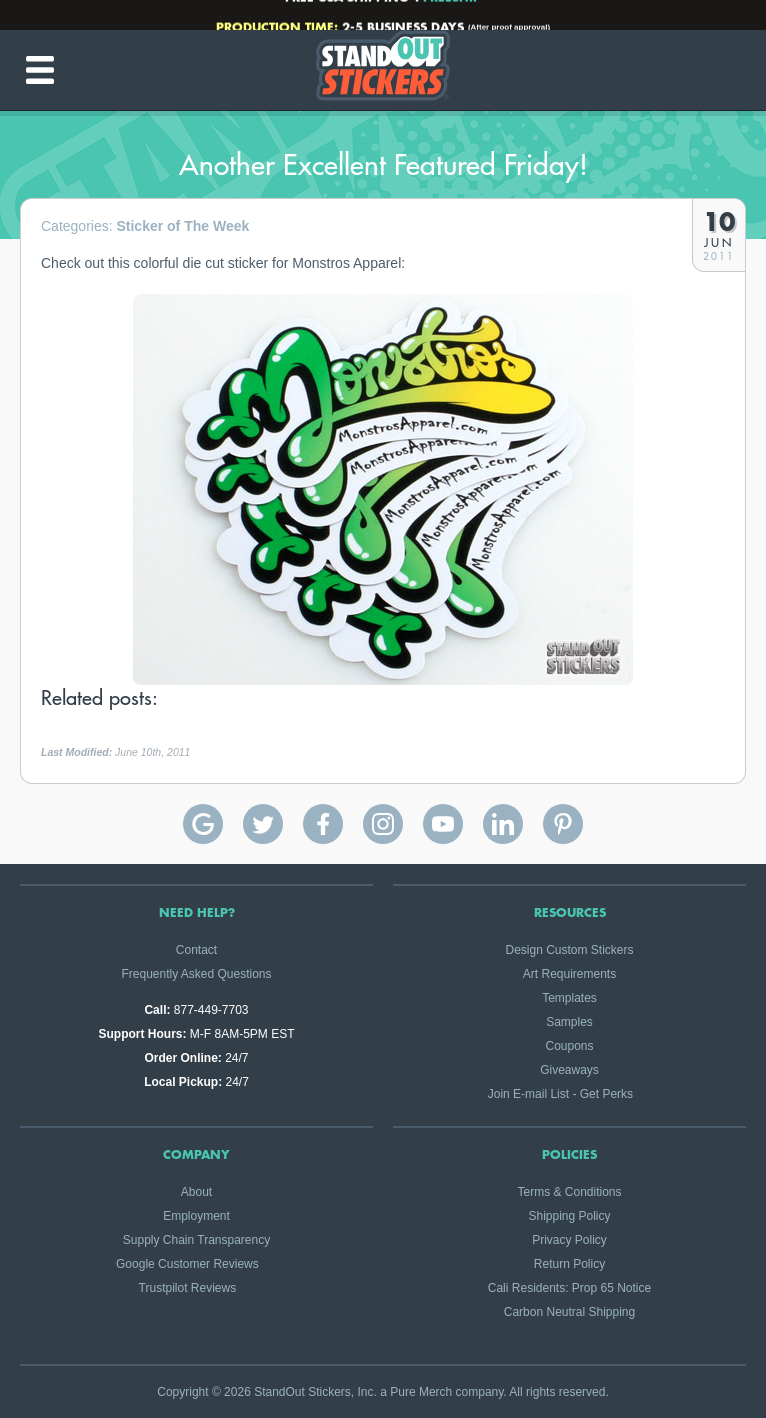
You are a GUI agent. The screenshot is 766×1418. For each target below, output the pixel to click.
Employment (196, 1216)
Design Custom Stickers (569, 950)
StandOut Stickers (383, 70)
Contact (196, 950)
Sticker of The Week (182, 226)
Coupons (569, 1046)
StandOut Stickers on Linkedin (503, 824)
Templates (569, 998)
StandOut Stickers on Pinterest (563, 824)
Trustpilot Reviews (188, 1288)
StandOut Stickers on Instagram (383, 824)
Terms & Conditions (569, 1192)
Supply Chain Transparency (196, 1240)
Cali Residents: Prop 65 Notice (569, 1288)
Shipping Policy (569, 1216)
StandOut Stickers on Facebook (323, 824)
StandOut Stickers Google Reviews (203, 824)
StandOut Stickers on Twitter (263, 824)
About (196, 1192)
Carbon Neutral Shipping (569, 1312)
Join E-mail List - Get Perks (560, 1094)
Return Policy (569, 1264)
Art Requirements (569, 974)
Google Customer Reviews (187, 1264)
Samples (569, 1022)
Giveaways (569, 1070)
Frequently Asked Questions (196, 974)
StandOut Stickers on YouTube (443, 824)
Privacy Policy (569, 1240)
